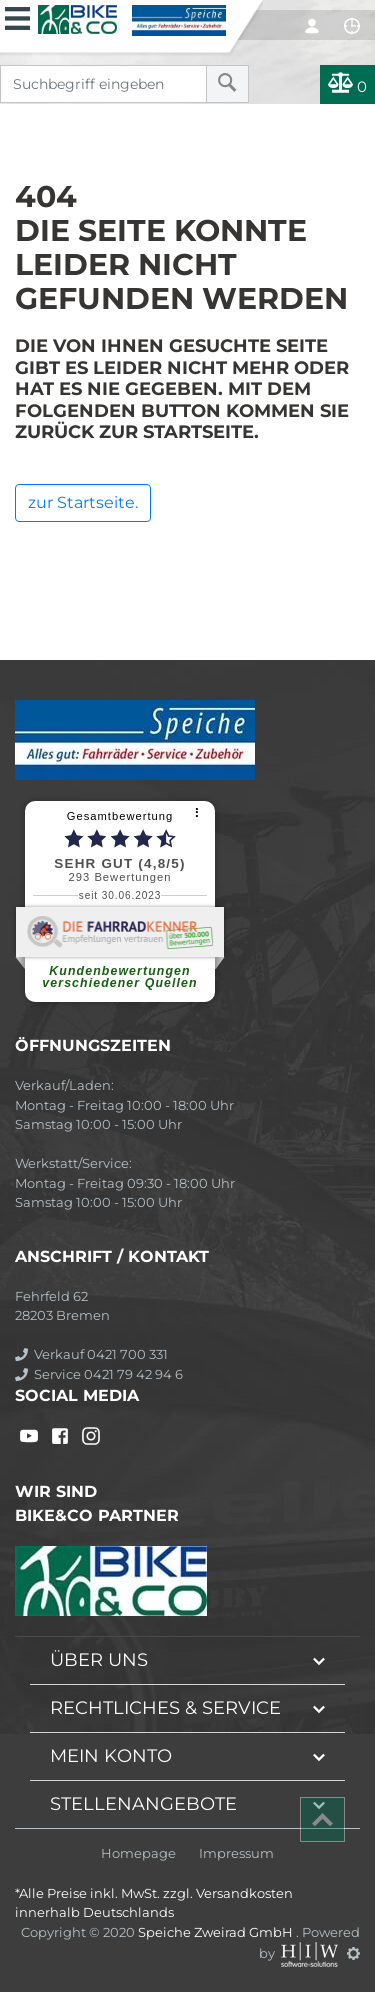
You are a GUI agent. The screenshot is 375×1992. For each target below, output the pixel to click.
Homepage (138, 1853)
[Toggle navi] (17, 16)
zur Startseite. (83, 502)
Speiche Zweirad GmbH (217, 1932)
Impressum (236, 1853)
